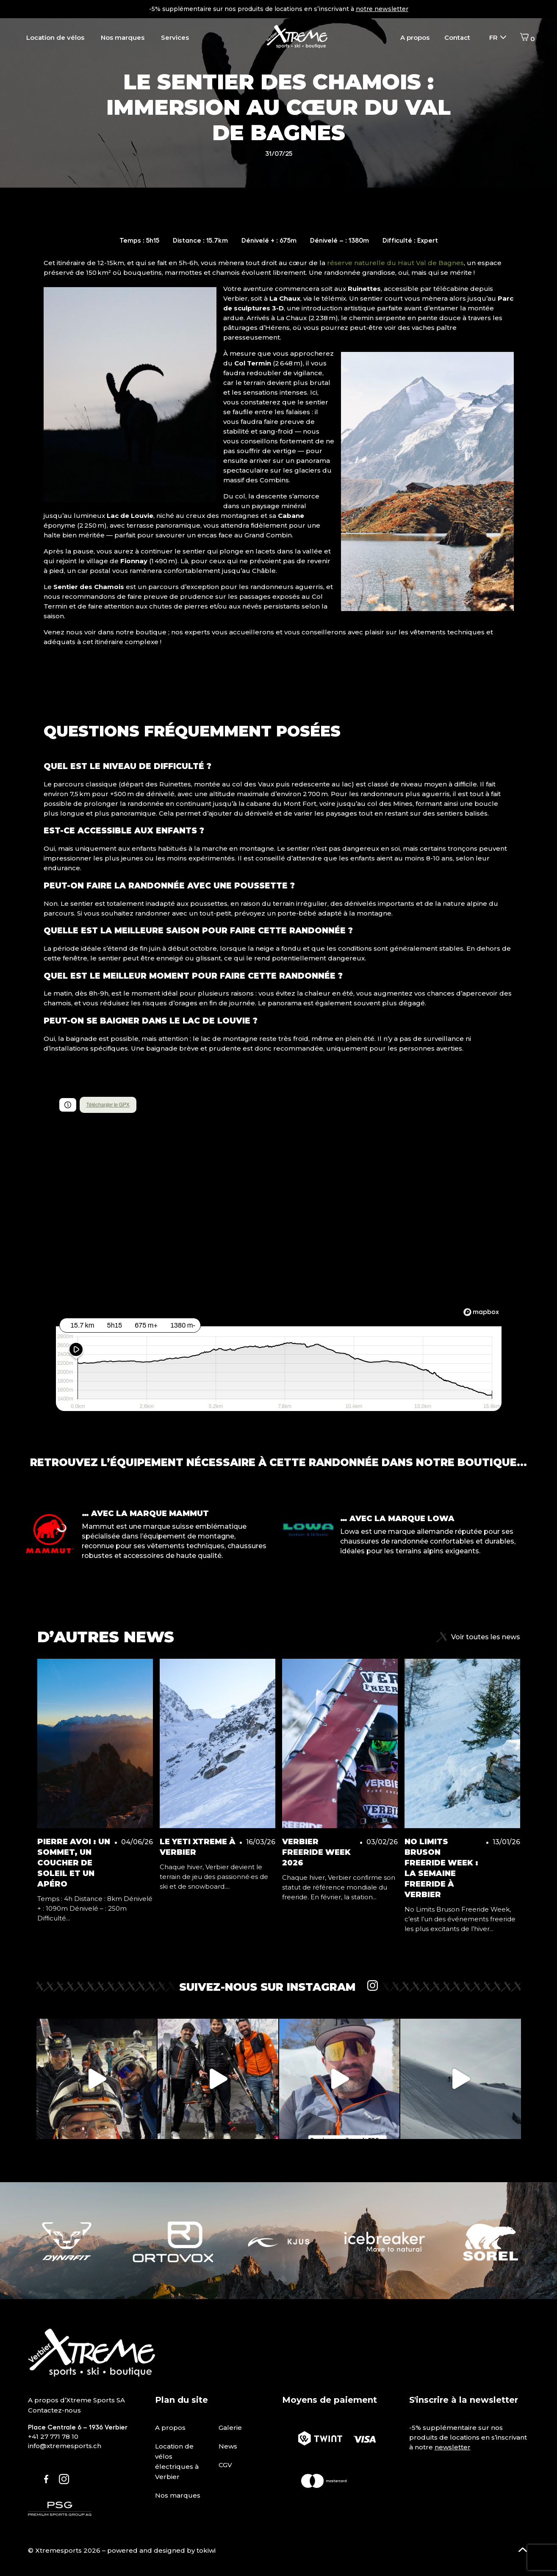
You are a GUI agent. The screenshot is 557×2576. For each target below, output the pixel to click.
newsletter (453, 2447)
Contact (457, 37)
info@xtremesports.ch (64, 2446)
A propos (415, 37)
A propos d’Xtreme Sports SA (76, 2400)
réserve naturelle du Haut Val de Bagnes (395, 263)
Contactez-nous (54, 2410)
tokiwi (206, 2550)
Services (175, 37)
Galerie (230, 2428)
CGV (225, 2465)
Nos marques (122, 37)
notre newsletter (382, 9)
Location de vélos (55, 37)
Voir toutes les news (478, 1637)
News (228, 2446)
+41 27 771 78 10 (53, 2436)
